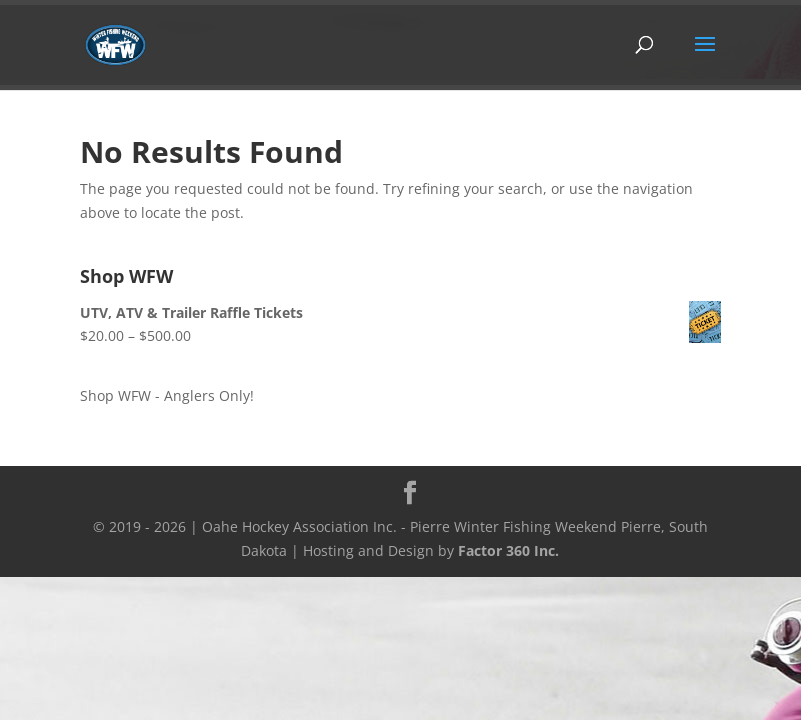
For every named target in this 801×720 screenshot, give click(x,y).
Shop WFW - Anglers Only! (167, 395)
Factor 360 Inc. (508, 550)
